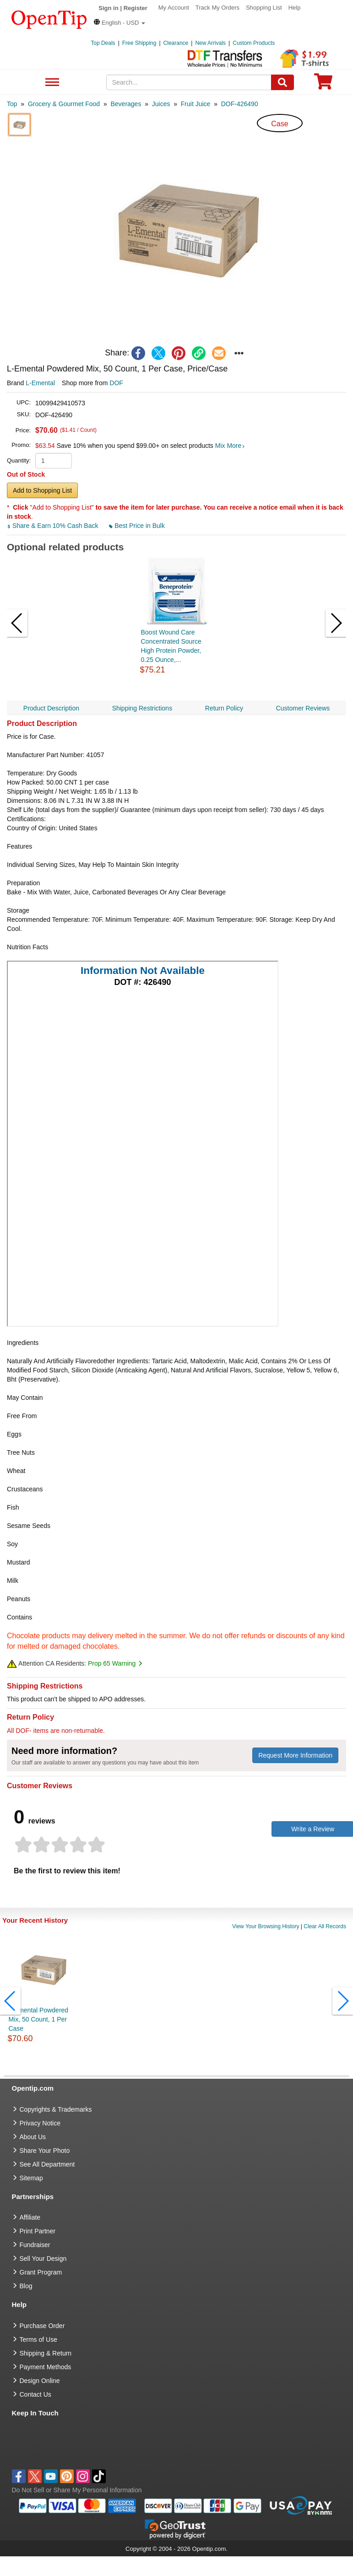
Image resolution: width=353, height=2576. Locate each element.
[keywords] (189, 82)
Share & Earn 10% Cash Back (53, 525)
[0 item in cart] (323, 84)
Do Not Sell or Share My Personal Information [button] (77, 2490)
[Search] (282, 82)
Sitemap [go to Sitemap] (31, 2178)
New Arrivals (210, 43)
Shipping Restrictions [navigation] (142, 708)
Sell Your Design (43, 2258)
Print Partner (38, 2231)
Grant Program (41, 2272)
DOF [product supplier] (116, 383)
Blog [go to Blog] (26, 2286)
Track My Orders (217, 7)
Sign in (108, 8)
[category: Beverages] (125, 104)
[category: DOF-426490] (239, 104)
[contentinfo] (49, 18)
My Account (173, 7)
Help (294, 7)
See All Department (51, 83)
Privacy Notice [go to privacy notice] (40, 2123)
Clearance (176, 43)
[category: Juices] (161, 104)
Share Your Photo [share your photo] (45, 2150)
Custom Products (254, 43)
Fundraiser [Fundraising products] (35, 2244)
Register (135, 8)
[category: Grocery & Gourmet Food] (64, 104)
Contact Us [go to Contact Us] (35, 2394)
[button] (119, 22)
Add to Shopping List (42, 490)
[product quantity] (53, 460)
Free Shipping (139, 43)
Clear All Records (325, 1926)
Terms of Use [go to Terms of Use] (38, 2339)
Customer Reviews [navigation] (303, 708)
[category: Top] (12, 104)
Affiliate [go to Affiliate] (30, 2217)
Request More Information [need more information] (295, 1755)
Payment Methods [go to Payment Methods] (45, 2367)
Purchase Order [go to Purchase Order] (42, 2325)
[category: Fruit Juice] (196, 104)
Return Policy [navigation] (224, 708)
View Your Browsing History (265, 1926)
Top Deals (103, 43)
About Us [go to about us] (33, 2136)
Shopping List (264, 7)
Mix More (230, 445)
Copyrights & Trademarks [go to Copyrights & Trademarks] (56, 2109)
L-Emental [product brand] (40, 383)
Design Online (40, 2380)
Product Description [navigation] (51, 708)
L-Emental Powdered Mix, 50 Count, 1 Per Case (38, 2019)
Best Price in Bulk (137, 525)
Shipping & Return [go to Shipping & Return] (46, 2353)
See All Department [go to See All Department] (47, 2164)
